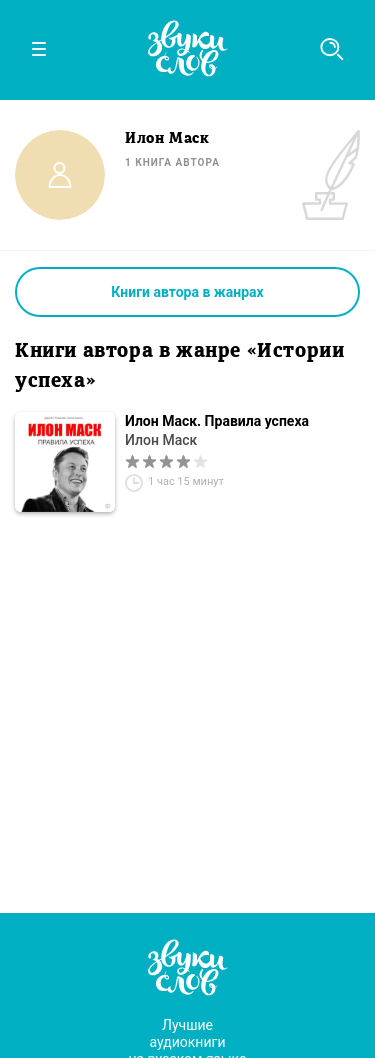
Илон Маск (161, 440)
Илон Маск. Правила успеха (217, 421)
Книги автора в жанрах (187, 292)
